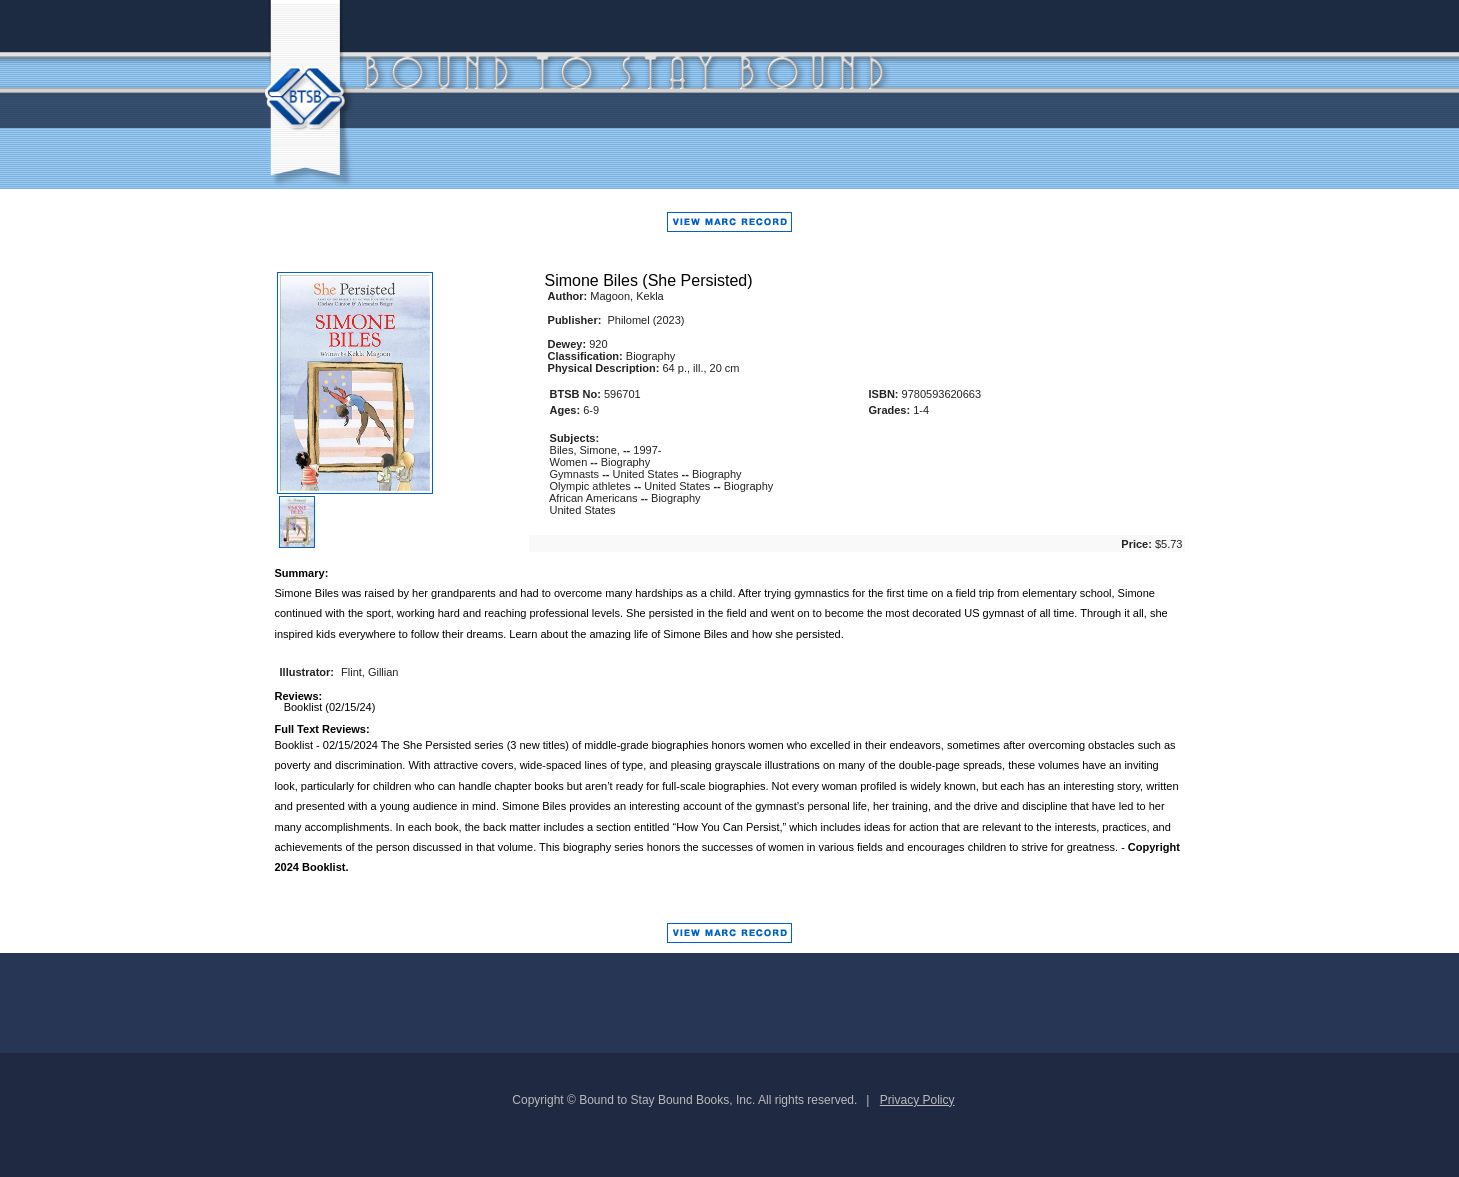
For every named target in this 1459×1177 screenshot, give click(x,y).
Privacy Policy (917, 1100)
